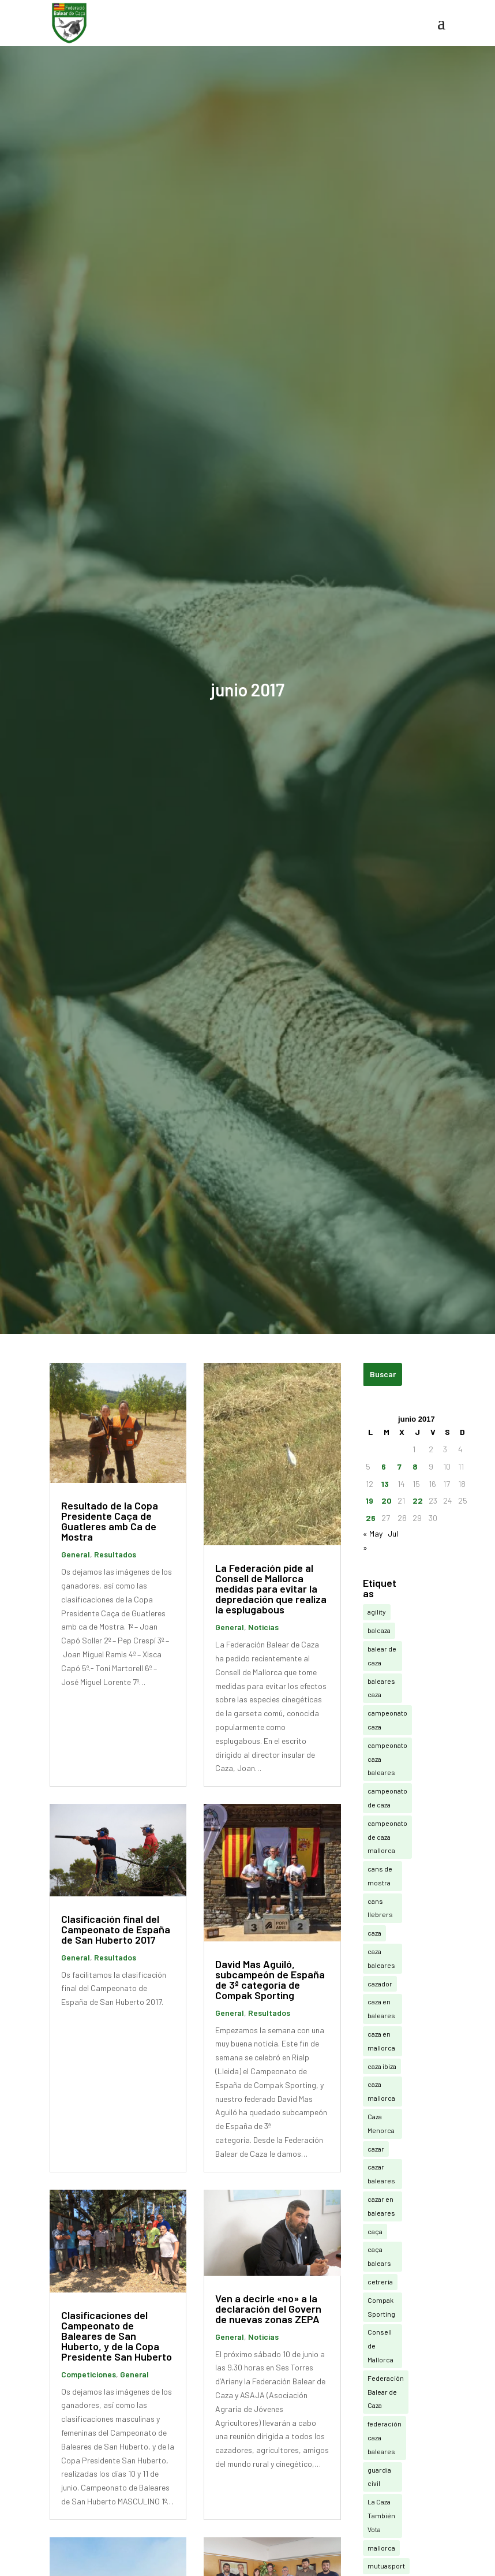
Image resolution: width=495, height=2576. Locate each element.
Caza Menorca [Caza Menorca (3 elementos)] (381, 2123)
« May (372, 1533)
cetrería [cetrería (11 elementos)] (380, 2281)
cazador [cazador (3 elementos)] (379, 1983)
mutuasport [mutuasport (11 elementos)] (386, 2566)
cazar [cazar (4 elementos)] (375, 2149)
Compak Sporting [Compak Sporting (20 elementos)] (381, 2307)
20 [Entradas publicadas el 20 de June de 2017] (386, 1500)
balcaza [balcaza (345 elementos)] (379, 1630)
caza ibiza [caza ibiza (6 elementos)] (381, 2066)
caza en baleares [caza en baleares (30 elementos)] (381, 2008)
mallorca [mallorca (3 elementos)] (381, 2548)
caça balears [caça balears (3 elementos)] (379, 2256)
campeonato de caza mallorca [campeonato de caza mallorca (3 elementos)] (387, 1837)
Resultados (115, 1554)
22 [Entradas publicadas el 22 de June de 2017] (417, 1500)
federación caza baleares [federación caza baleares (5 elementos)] (384, 2437)
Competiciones (88, 2374)
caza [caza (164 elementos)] (374, 1933)
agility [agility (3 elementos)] (376, 1612)
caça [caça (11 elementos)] (374, 2231)
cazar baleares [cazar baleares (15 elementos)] (381, 2173)
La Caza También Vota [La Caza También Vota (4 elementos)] (381, 2515)
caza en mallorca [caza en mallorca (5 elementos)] (381, 2041)
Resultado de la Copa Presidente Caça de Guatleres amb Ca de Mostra (109, 1521)
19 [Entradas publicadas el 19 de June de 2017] (369, 1500)
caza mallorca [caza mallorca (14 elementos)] (381, 2091)
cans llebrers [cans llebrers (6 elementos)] (380, 1908)
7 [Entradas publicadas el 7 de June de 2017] (399, 1466)
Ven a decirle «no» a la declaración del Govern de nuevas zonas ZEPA (268, 2308)
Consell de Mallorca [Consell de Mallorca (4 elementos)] (380, 2345)
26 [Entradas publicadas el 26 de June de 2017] (371, 1518)
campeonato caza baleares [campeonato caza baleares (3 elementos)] (387, 1759)
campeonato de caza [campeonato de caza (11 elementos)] (387, 1798)
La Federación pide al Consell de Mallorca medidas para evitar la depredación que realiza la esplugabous (271, 1588)
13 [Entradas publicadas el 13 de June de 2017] (385, 1484)
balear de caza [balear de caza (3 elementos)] (381, 1656)
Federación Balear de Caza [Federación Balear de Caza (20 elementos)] (385, 2392)
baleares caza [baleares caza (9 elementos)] (381, 1688)
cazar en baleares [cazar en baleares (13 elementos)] (381, 2206)
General (75, 1554)
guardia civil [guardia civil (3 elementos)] (379, 2477)
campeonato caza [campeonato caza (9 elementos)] (387, 1720)
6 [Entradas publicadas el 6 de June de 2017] (383, 1466)
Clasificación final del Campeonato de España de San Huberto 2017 (115, 1929)
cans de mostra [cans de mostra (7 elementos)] (379, 1876)
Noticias (263, 1627)
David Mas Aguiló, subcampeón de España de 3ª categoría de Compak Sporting (270, 1979)
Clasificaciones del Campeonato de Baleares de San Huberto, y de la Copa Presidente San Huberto (116, 2336)
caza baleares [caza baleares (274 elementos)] (381, 1958)
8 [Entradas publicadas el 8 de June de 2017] (415, 1466)
